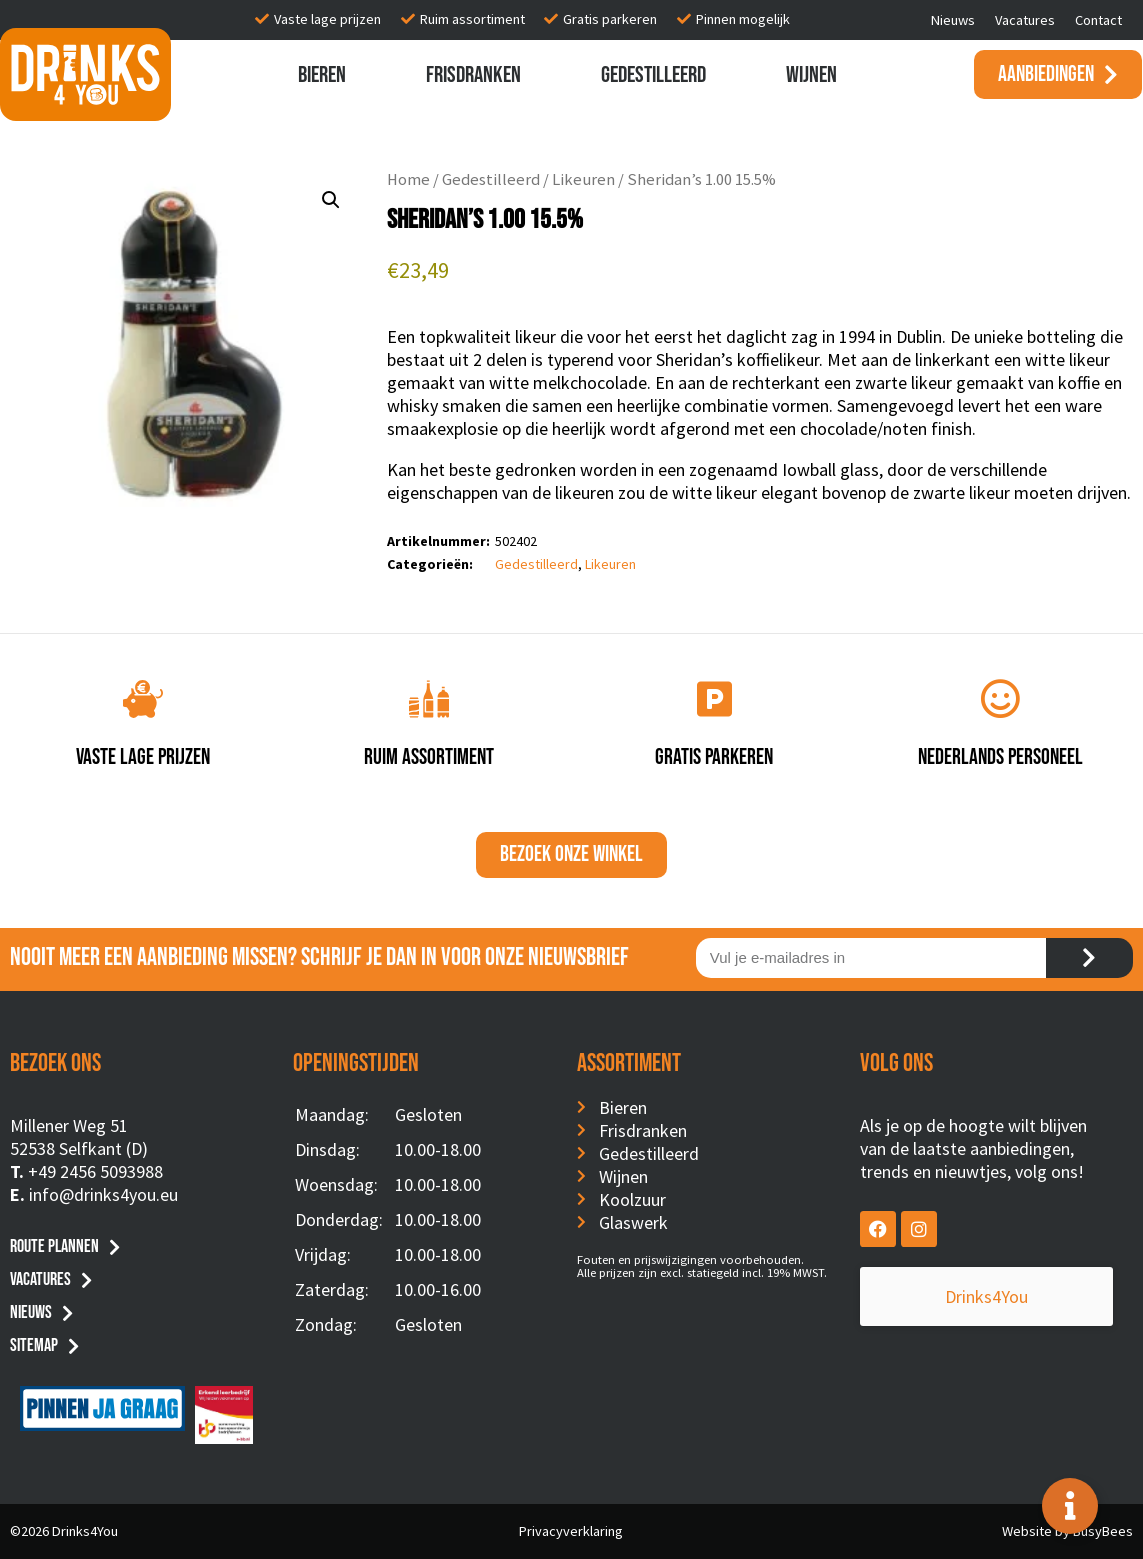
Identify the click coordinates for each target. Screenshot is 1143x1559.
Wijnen (811, 75)
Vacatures (1025, 20)
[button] (331, 200)
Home (408, 179)
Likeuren (583, 179)
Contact (1098, 20)
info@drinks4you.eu (103, 1194)
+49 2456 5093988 (95, 1171)
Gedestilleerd (653, 75)
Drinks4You (941, 1296)
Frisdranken (473, 75)
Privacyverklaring (571, 1531)
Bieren (322, 75)
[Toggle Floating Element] (1070, 1506)
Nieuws (953, 20)
